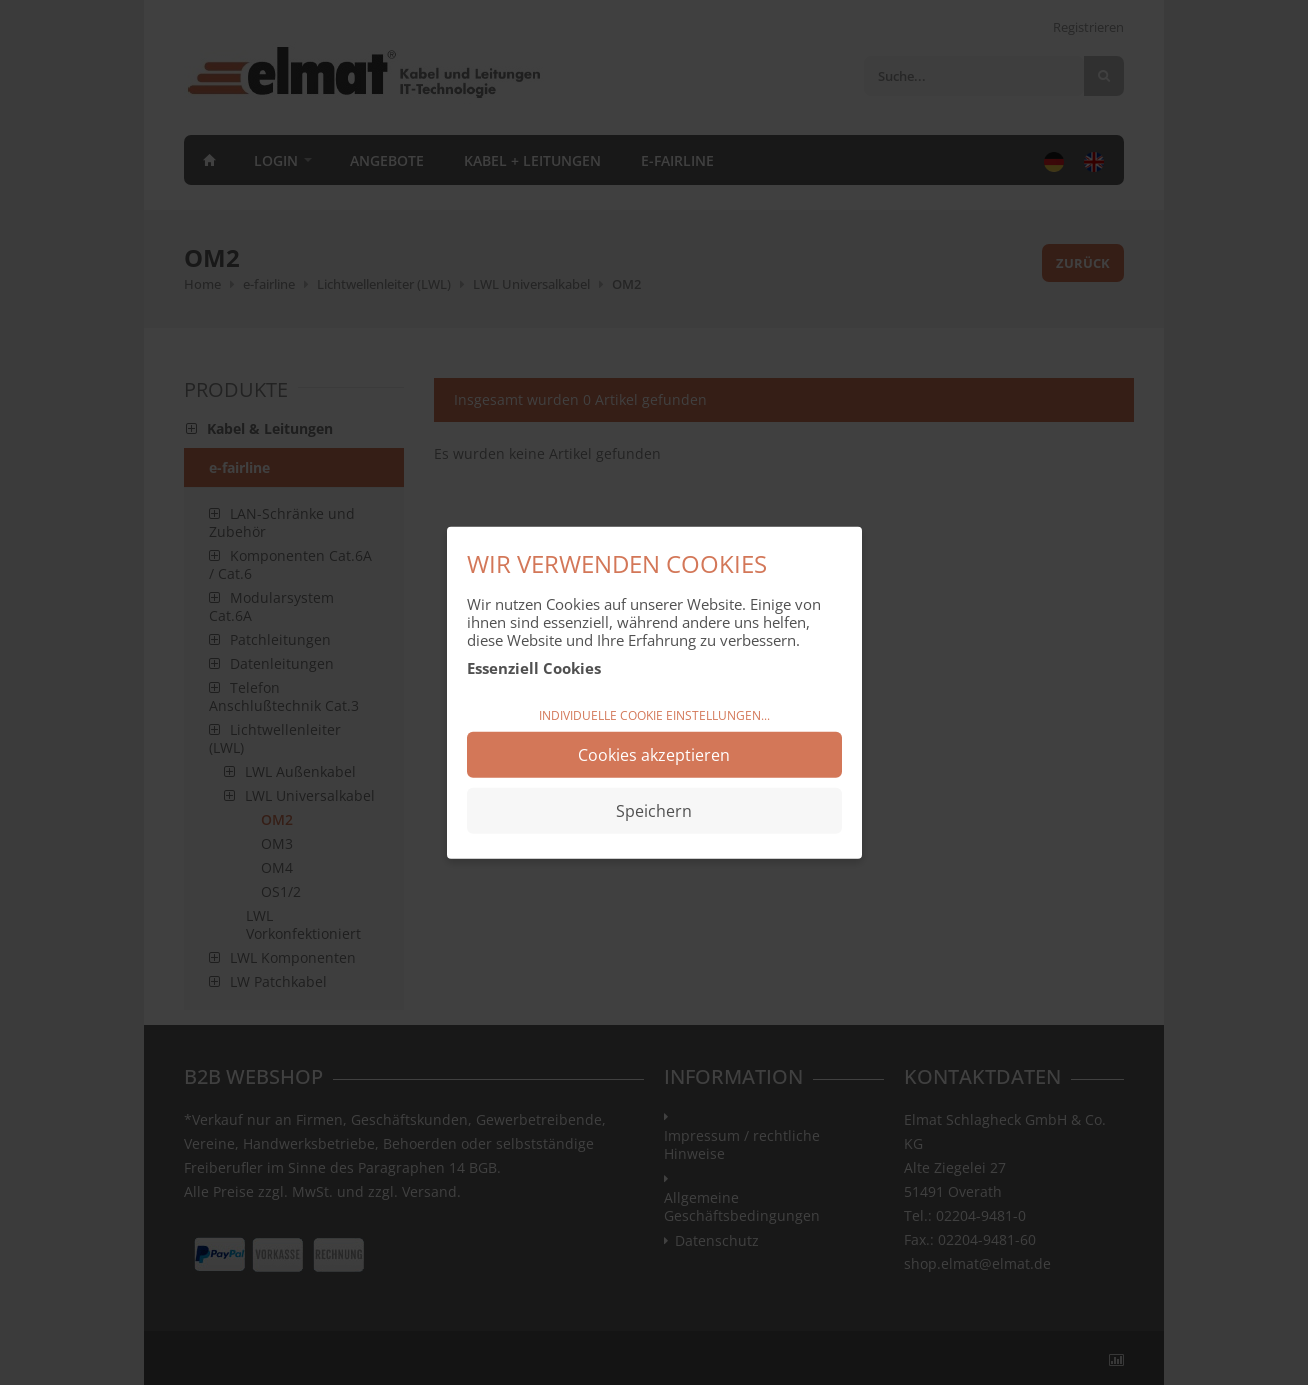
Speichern (654, 811)
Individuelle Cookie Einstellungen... (654, 714)
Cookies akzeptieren (654, 755)
